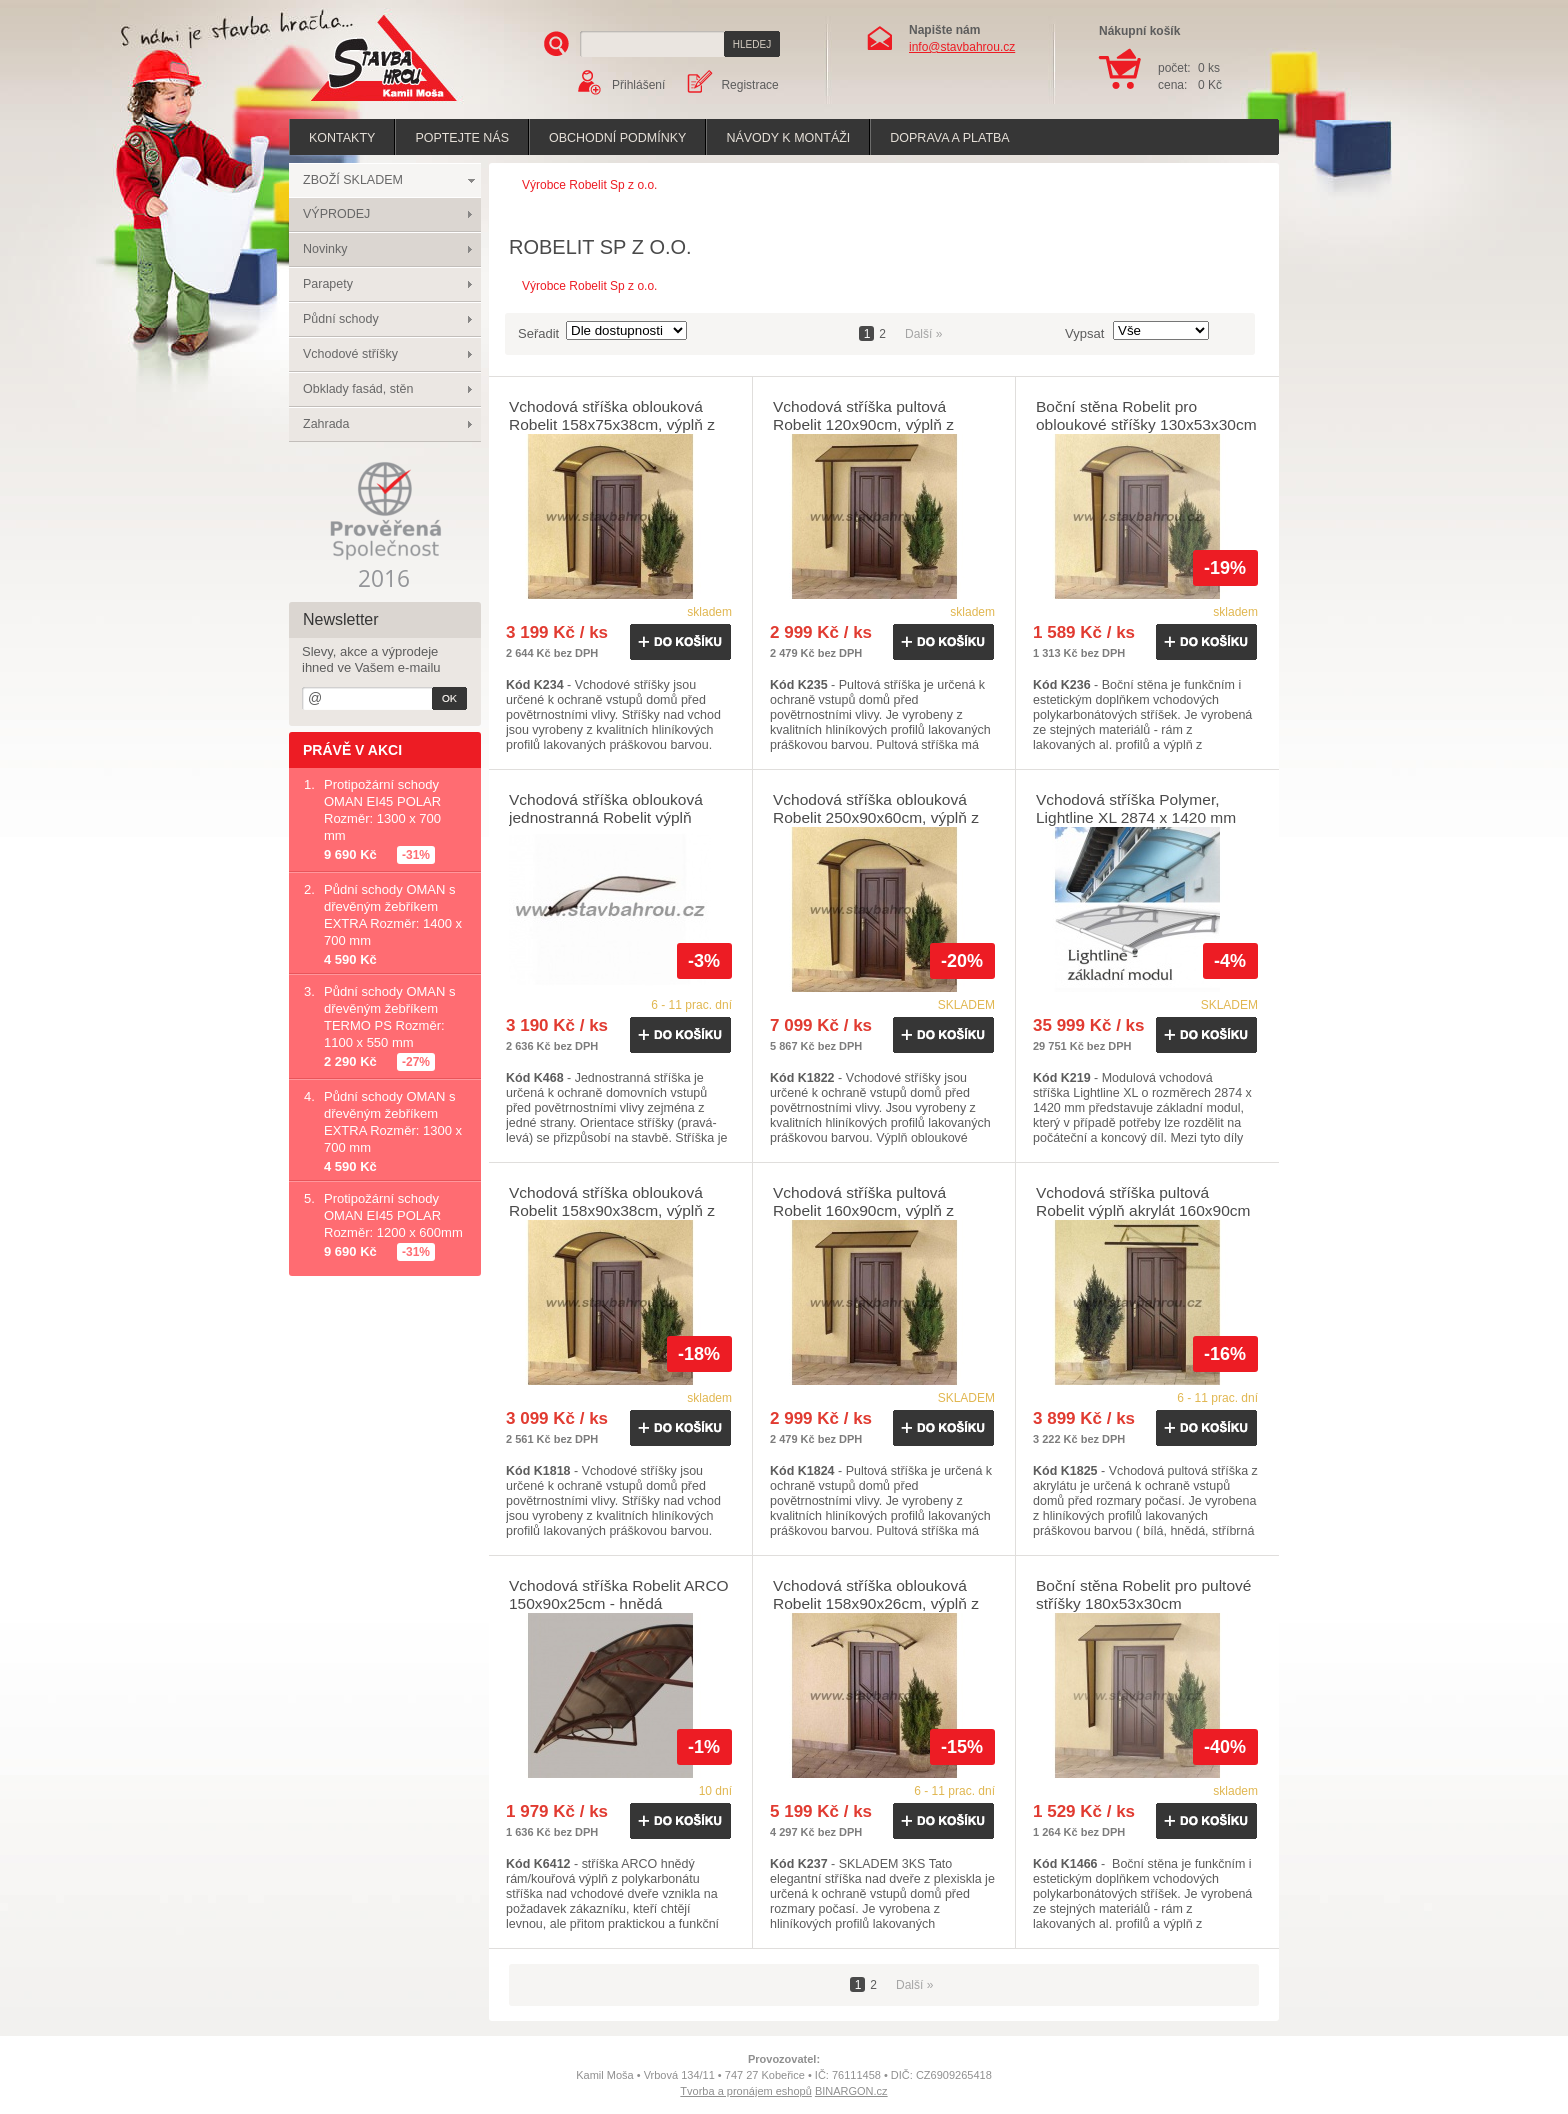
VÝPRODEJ (336, 214)
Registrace (749, 85)
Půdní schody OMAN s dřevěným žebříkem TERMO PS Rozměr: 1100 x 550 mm (390, 1017)
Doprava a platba (949, 138)
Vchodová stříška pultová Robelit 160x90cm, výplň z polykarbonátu (863, 1210)
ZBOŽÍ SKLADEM (353, 180)
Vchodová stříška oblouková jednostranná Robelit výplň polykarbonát (606, 817)
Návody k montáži (788, 138)
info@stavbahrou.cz (962, 47)
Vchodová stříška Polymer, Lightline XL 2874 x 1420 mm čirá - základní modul (1136, 817)
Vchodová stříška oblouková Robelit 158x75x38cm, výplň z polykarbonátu (612, 424)
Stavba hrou (353, 103)
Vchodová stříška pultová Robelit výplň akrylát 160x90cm (1143, 1201)
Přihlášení (638, 85)
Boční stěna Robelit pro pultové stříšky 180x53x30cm (1143, 1594)
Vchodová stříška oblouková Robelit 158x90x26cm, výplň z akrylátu (876, 1603)
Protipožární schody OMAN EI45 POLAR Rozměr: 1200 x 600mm (393, 1215)
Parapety (328, 284)
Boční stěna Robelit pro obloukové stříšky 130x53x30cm (1146, 415)
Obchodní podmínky (617, 138)
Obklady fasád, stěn (358, 389)
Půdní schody (341, 319)
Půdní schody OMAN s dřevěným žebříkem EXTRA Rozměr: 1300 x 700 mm (393, 1122)
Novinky (325, 249)
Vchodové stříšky (350, 354)
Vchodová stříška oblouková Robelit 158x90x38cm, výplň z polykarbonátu (612, 1210)
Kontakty (342, 138)
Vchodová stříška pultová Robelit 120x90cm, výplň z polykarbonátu (863, 424)
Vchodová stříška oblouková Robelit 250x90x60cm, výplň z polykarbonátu (876, 817)
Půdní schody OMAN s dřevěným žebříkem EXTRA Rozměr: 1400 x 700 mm (393, 915)
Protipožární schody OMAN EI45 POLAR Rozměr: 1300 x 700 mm (382, 810)
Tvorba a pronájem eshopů (745, 2091)
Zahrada (326, 424)
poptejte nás (462, 138)
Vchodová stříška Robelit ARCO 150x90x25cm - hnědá (619, 1594)
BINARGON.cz (851, 2091)
